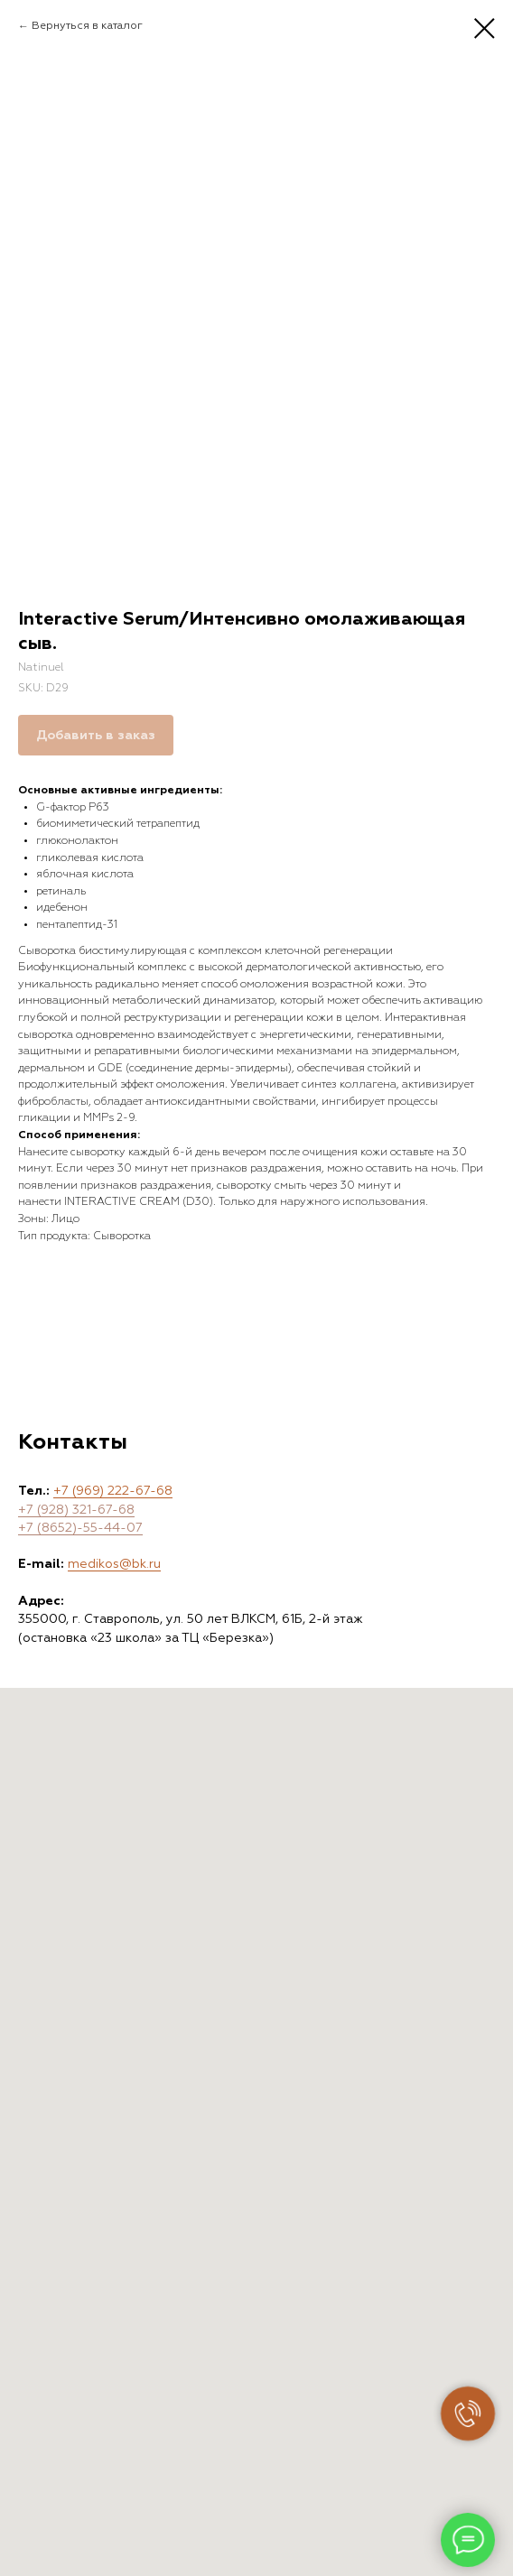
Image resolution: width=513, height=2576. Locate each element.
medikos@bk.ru (114, 1564)
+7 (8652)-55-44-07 (80, 1528)
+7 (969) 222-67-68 (113, 1491)
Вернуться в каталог (87, 26)
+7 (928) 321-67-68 (76, 1510)
